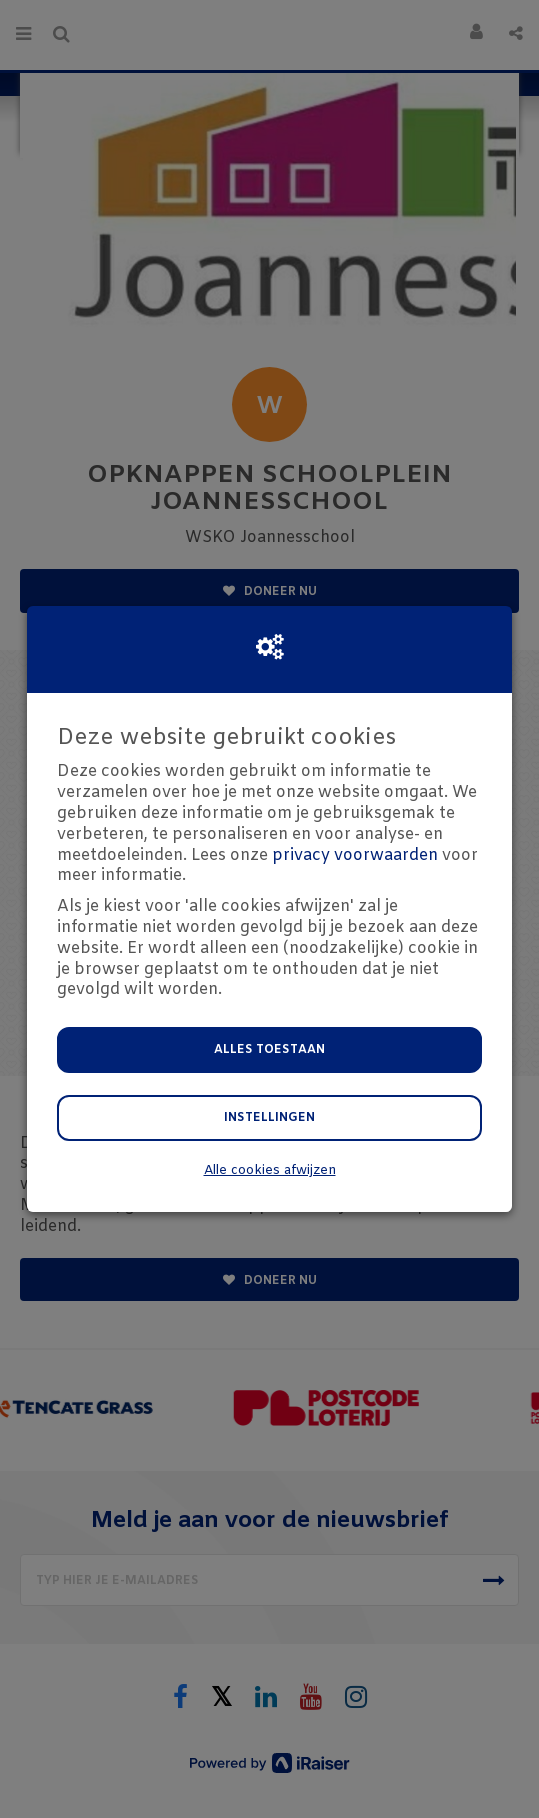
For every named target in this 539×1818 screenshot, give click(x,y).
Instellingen (269, 1118)
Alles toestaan (269, 1050)
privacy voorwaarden (355, 855)
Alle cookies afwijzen (270, 1170)
